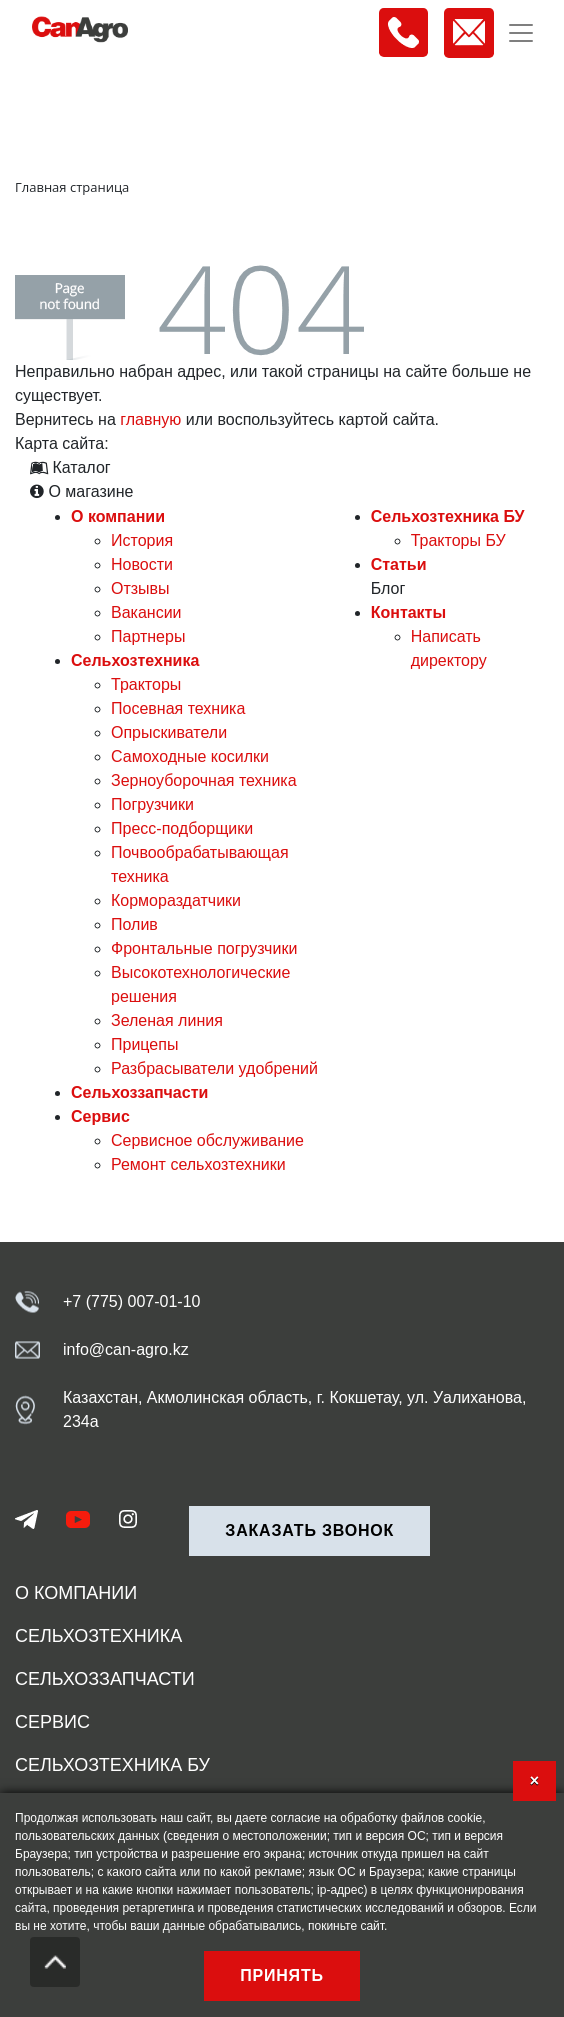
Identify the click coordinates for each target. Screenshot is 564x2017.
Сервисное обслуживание (207, 1140)
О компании (118, 516)
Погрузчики (152, 804)
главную (150, 419)
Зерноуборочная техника (204, 780)
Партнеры (148, 636)
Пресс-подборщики (182, 828)
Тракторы (146, 684)
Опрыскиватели (169, 732)
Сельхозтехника (135, 660)
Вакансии (146, 612)
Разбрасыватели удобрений (214, 1068)
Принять (282, 1975)
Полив (134, 924)
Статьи (399, 564)
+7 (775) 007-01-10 (131, 1301)
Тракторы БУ (458, 540)
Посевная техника (178, 708)
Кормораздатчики (176, 900)
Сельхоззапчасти (139, 1092)
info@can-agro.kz (126, 1349)
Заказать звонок (309, 1530)
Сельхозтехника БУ (448, 516)
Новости (142, 564)
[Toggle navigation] (521, 33)
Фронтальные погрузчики (204, 948)
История (142, 540)
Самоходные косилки (190, 756)
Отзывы (140, 588)
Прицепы (144, 1044)
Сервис (100, 1116)
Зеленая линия (167, 1020)
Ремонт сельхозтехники (198, 1164)
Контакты (408, 612)
